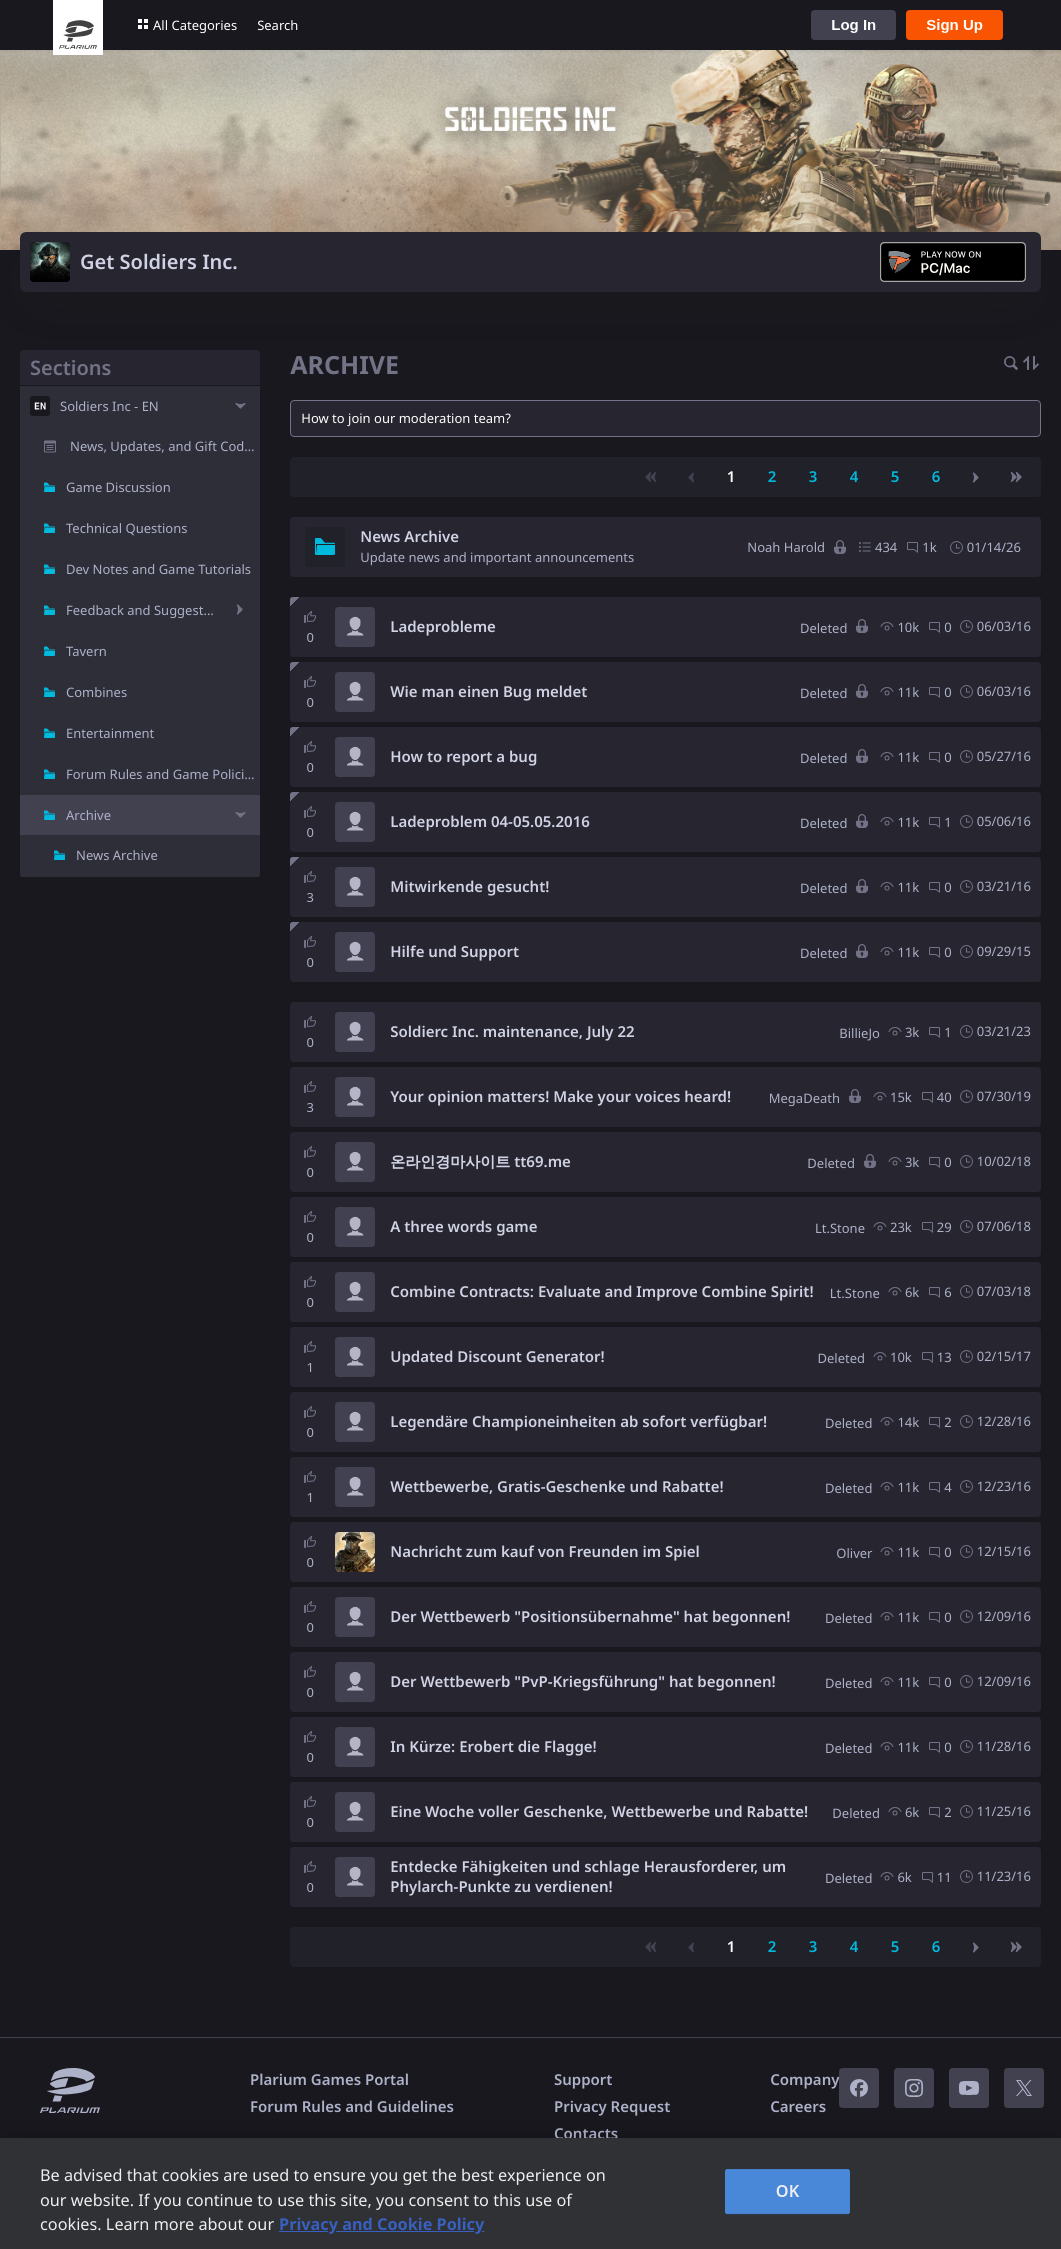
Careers (798, 2107)
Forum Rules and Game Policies (162, 774)
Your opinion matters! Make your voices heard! (560, 1097)
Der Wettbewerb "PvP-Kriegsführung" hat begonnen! (582, 1682)
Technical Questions (127, 528)
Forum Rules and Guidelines (352, 2107)
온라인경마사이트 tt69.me (480, 1162)
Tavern (86, 651)
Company (804, 2080)
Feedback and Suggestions (143, 610)
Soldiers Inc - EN (109, 406)
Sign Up (954, 24)
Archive (88, 815)
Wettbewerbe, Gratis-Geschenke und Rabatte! (556, 1487)
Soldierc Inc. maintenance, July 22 (512, 1032)
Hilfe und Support (454, 952)
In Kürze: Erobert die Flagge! (493, 1747)
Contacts (586, 2134)
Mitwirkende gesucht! (469, 887)
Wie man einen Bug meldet (488, 692)
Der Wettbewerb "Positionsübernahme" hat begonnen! (590, 1617)
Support (583, 2080)
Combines (96, 692)
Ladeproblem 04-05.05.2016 (490, 822)
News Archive (117, 855)
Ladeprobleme (443, 627)
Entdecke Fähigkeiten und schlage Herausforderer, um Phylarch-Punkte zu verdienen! (588, 1877)
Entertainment (110, 733)
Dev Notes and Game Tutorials (158, 569)
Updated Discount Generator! (497, 1357)
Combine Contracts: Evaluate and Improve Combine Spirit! (601, 1292)
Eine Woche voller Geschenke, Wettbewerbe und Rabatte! (599, 1812)
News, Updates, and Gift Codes (164, 446)
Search (277, 25)
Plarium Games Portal (329, 2080)
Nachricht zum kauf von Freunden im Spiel (545, 1552)
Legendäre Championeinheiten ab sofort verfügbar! (578, 1422)
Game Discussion (118, 487)
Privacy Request (612, 2107)
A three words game (463, 1227)
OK (788, 2191)
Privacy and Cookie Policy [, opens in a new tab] (381, 2224)
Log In (853, 24)
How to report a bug (463, 757)
